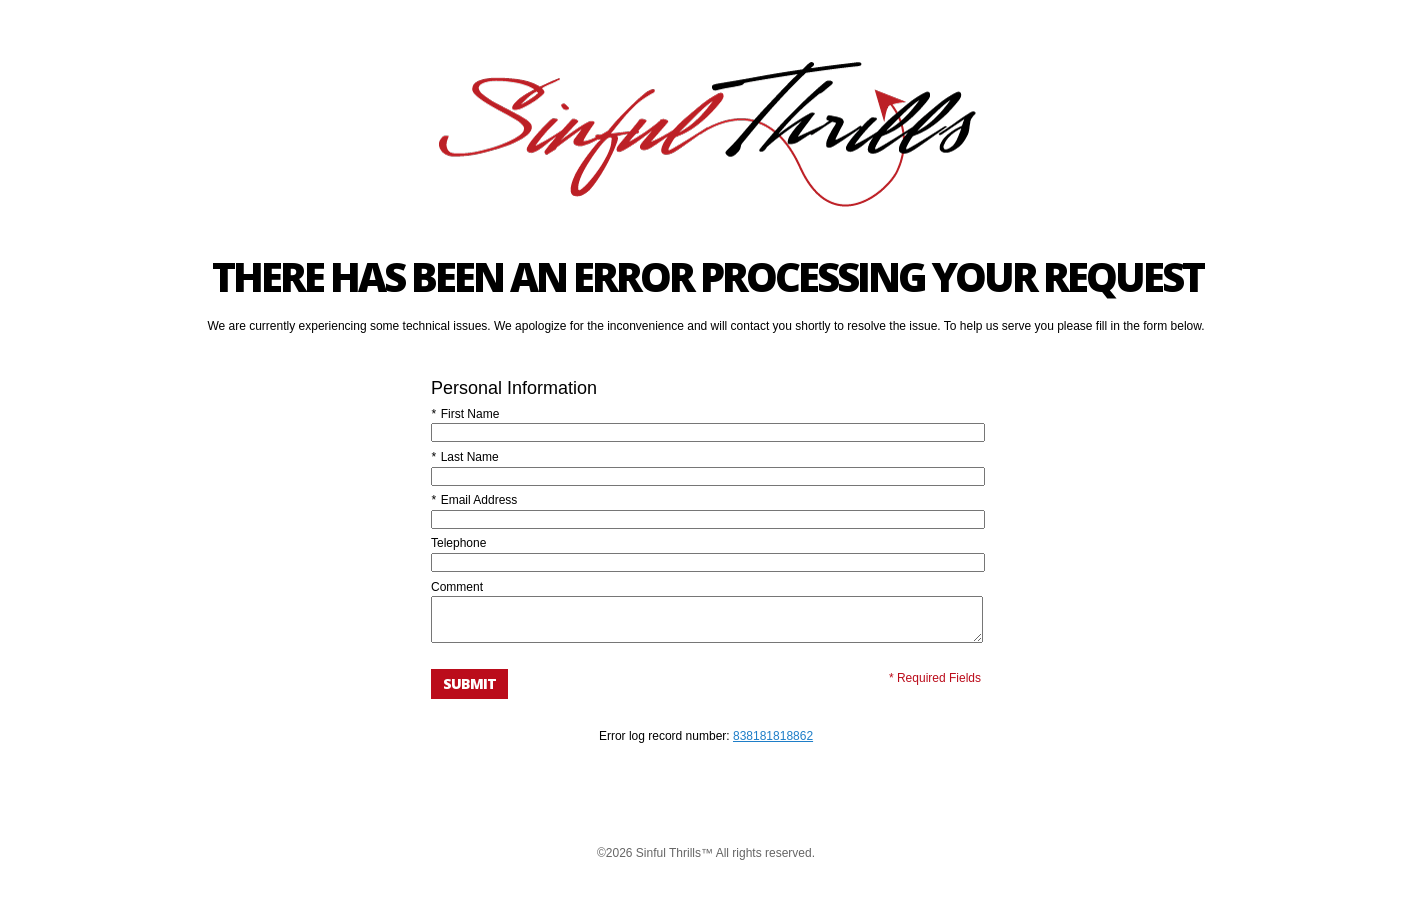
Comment (457, 587)
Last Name (465, 457)
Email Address (474, 500)
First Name (465, 414)
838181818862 (773, 745)
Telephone (458, 543)
